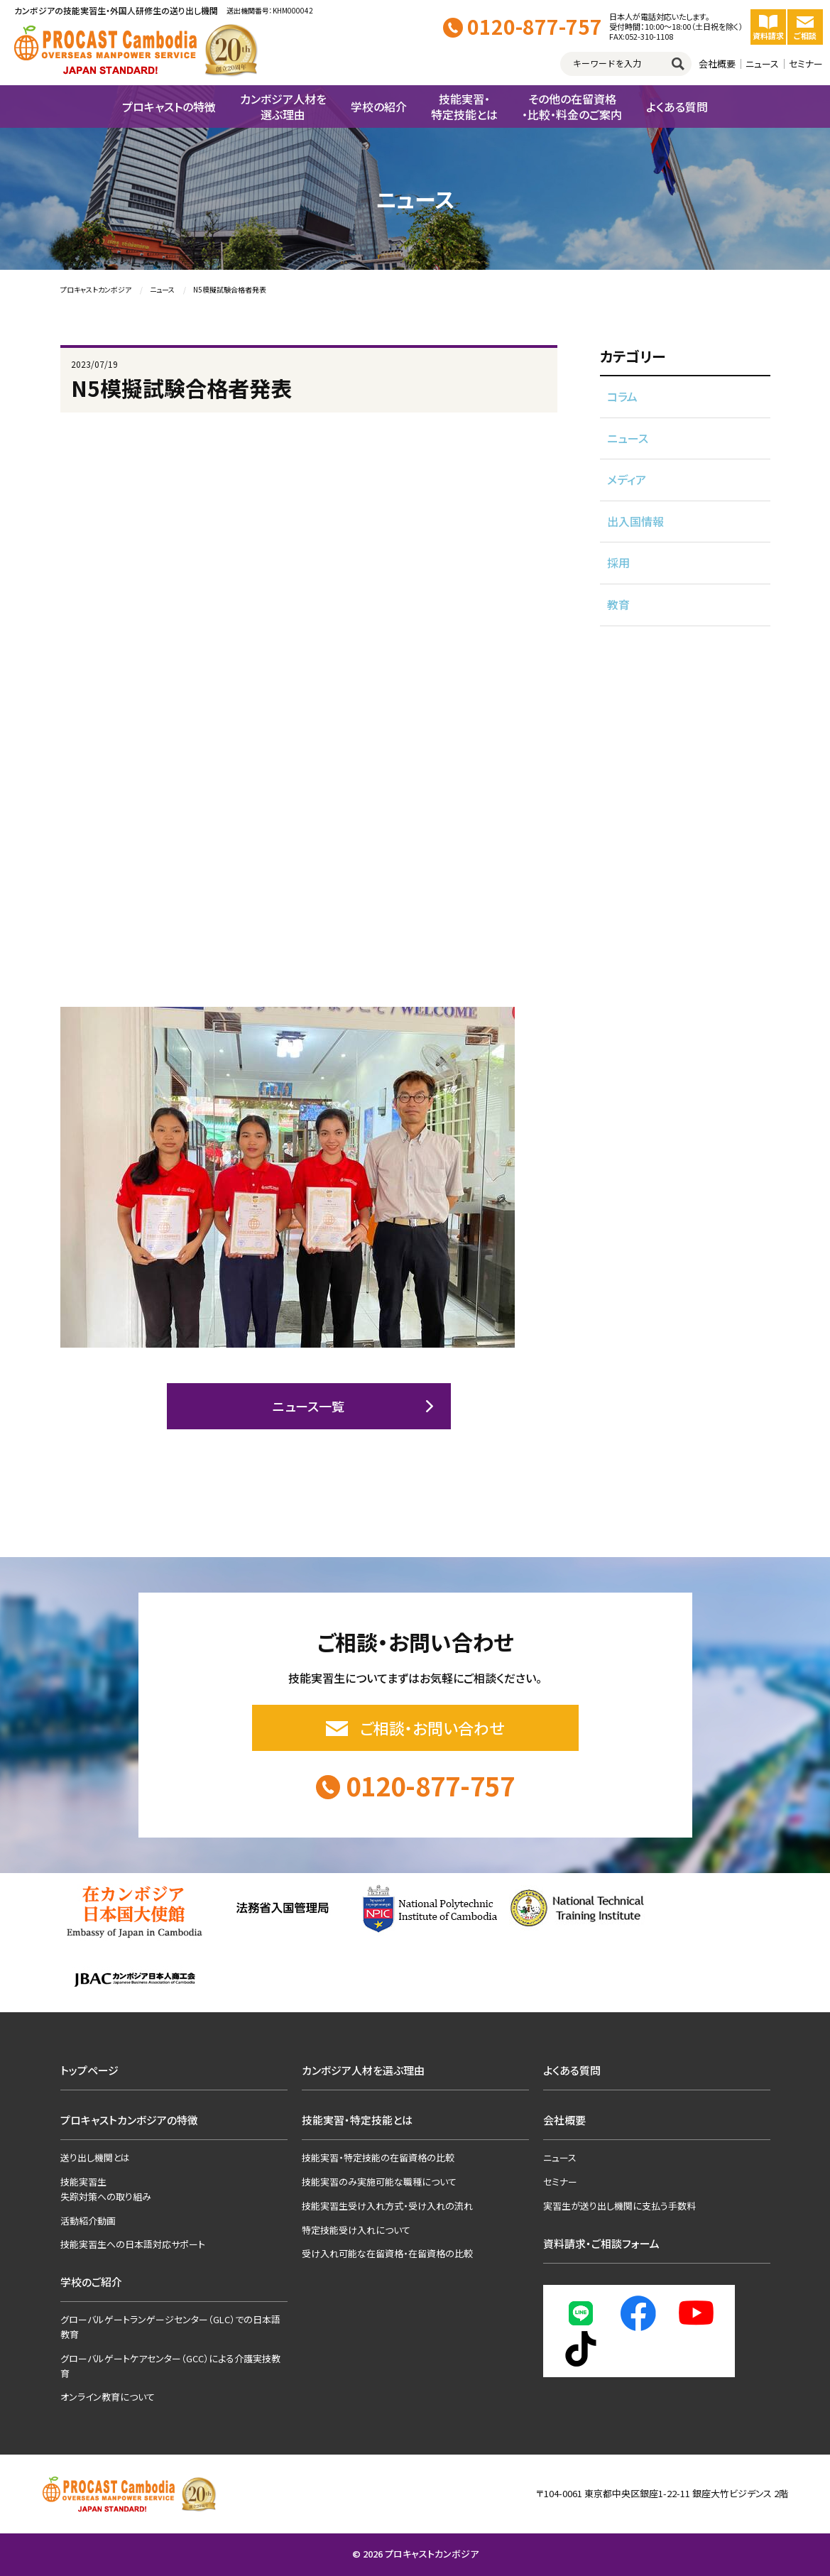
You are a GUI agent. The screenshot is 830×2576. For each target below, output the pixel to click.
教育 (618, 604)
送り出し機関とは (95, 2157)
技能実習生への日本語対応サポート (132, 2244)
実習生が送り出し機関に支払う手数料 (619, 2205)
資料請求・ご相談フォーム (601, 2243)
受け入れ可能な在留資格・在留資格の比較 (387, 2253)
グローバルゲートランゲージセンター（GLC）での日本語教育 (170, 2327)
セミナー (806, 63)
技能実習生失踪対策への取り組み (105, 2189)
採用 (618, 562)
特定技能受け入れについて (356, 2230)
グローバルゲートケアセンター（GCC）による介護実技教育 (170, 2366)
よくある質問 (572, 2070)
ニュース (762, 63)
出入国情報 (635, 521)
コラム (622, 396)
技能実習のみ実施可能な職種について (379, 2181)
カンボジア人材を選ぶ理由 (363, 2070)
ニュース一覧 (308, 1406)
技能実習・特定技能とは (357, 2119)
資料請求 (768, 27)
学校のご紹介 (91, 2281)
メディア (626, 479)
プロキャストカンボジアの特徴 (129, 2119)
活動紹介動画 (88, 2220)
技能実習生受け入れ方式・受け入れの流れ (387, 2205)
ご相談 (805, 27)
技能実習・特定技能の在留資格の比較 (378, 2157)
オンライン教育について (107, 2396)
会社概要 (717, 63)
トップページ (89, 2070)
